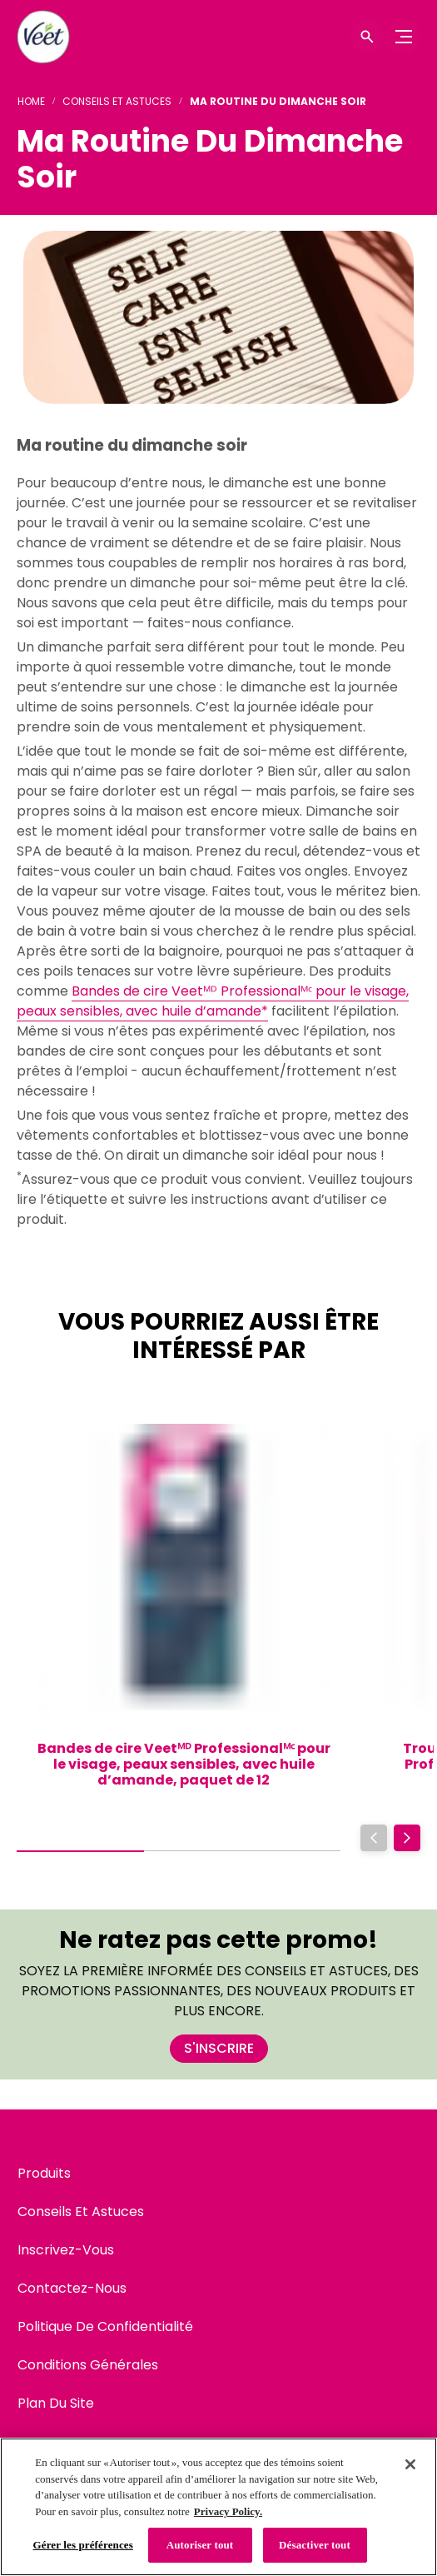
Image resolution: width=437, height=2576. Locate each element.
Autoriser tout (200, 2545)
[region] (218, 2507)
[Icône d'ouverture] (367, 36)
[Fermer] (410, 2464)
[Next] (407, 1838)
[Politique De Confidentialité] (105, 2327)
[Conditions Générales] (88, 2365)
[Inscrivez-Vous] (66, 2250)
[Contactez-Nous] (72, 2288)
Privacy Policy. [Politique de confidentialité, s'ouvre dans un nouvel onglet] (228, 2511)
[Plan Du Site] (56, 2403)
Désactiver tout (314, 2545)
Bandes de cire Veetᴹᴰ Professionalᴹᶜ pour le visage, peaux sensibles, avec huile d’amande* (213, 1001)
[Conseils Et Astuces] (81, 2212)
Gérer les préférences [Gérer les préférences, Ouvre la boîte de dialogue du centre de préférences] (83, 2545)
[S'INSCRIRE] (219, 2048)
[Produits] (44, 2173)
